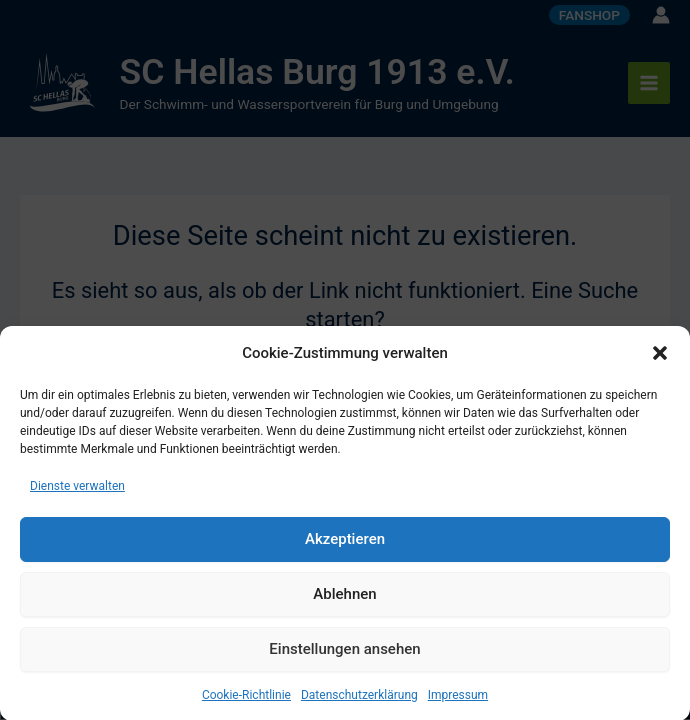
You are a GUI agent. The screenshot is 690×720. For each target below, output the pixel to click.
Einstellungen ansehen (344, 656)
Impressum (458, 701)
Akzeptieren (345, 546)
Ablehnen (344, 601)
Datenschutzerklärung (359, 701)
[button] (660, 360)
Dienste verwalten (77, 492)
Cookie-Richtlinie (246, 701)
